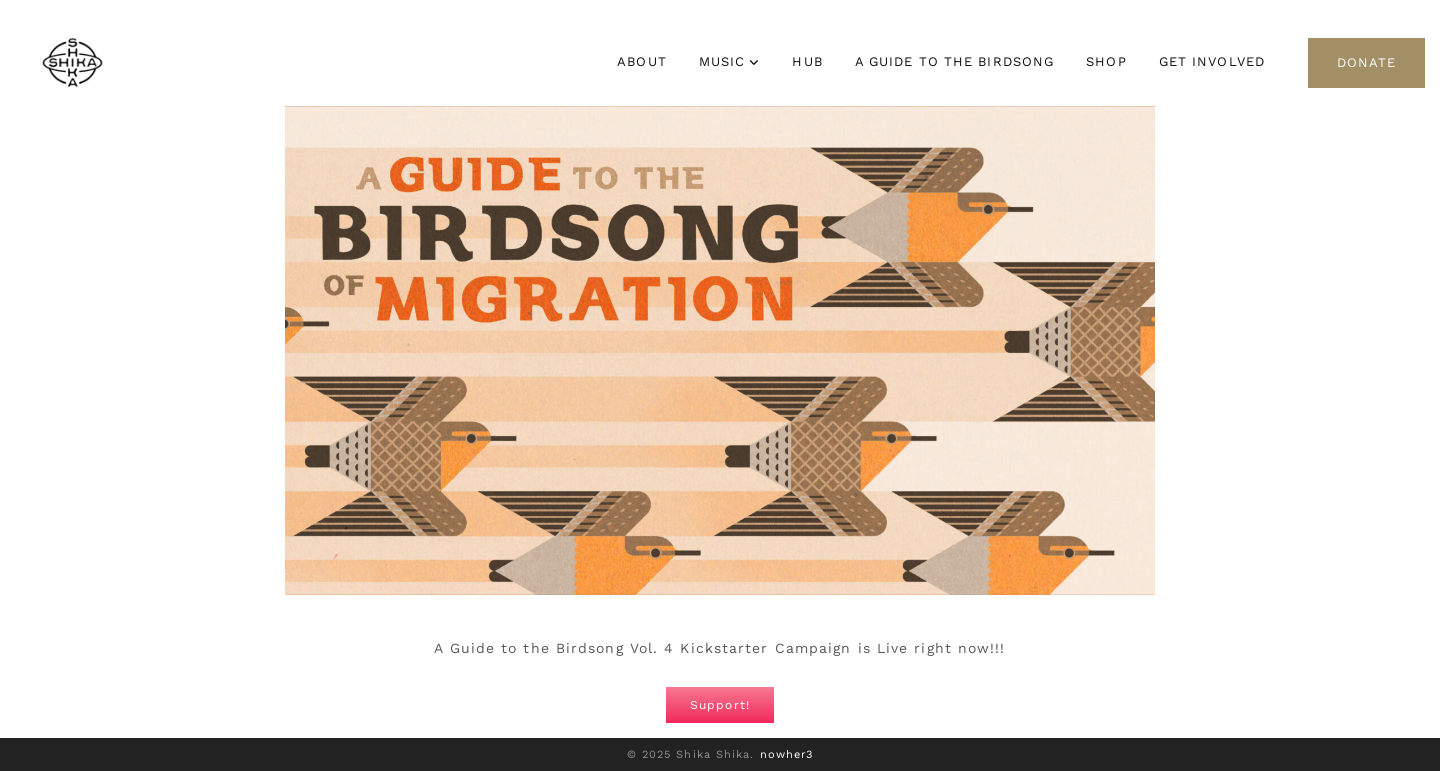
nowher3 (787, 754)
